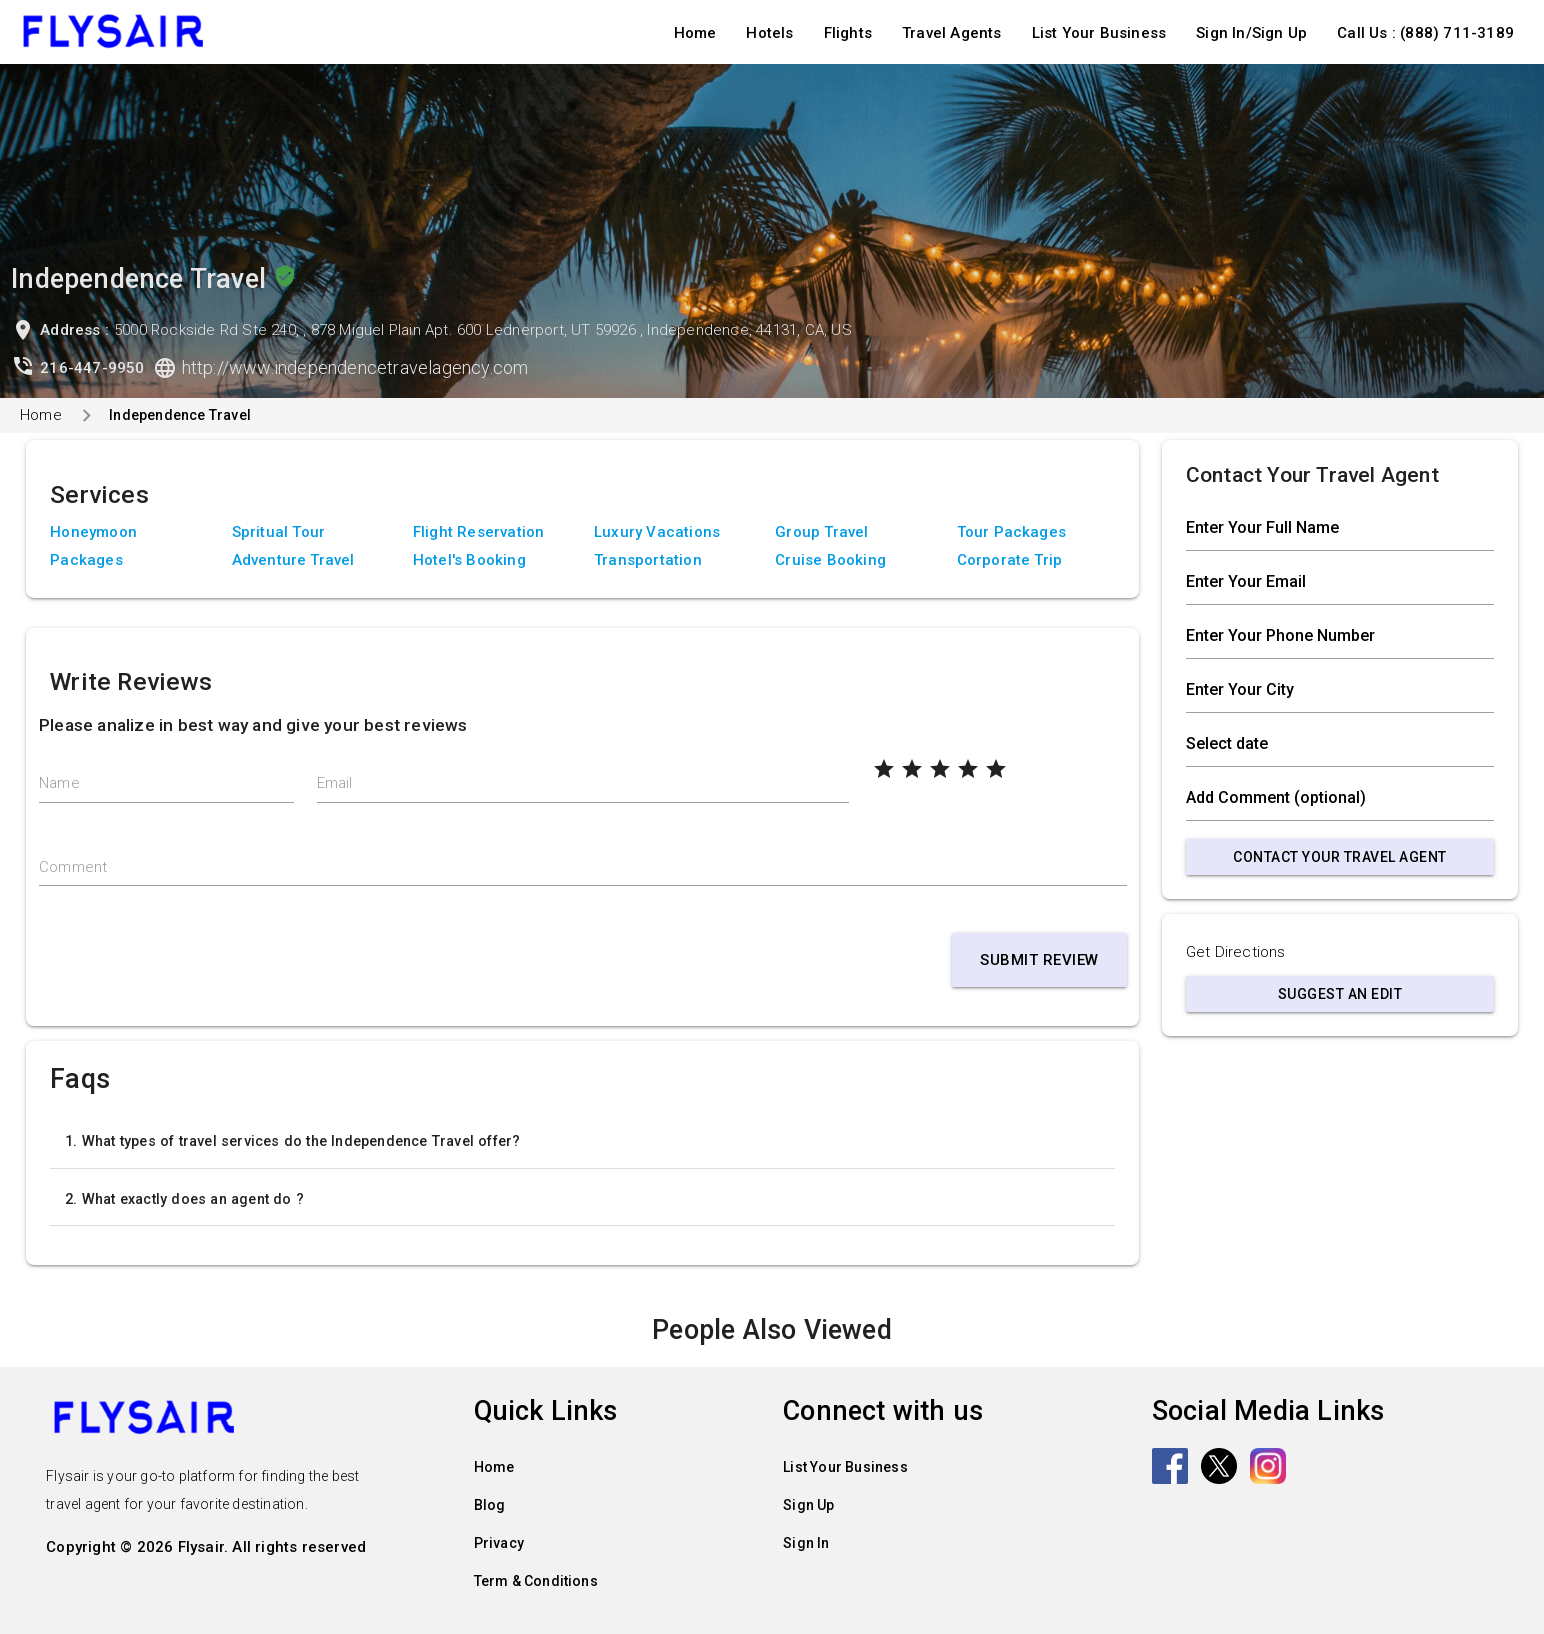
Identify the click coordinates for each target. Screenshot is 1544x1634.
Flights (848, 33)
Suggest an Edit (1340, 994)
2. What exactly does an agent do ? (184, 1199)
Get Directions (1236, 952)
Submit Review (1039, 960)
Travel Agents (952, 33)
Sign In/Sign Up (1251, 33)
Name (59, 783)
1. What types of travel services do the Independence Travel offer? (292, 1141)
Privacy (499, 1543)
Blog (490, 1505)
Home (695, 33)
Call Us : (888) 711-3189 (1425, 33)
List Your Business (1099, 33)
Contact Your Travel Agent (1340, 857)
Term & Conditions (536, 1581)
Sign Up (808, 1505)
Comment (73, 867)
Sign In (806, 1543)
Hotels (769, 33)
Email (335, 783)
